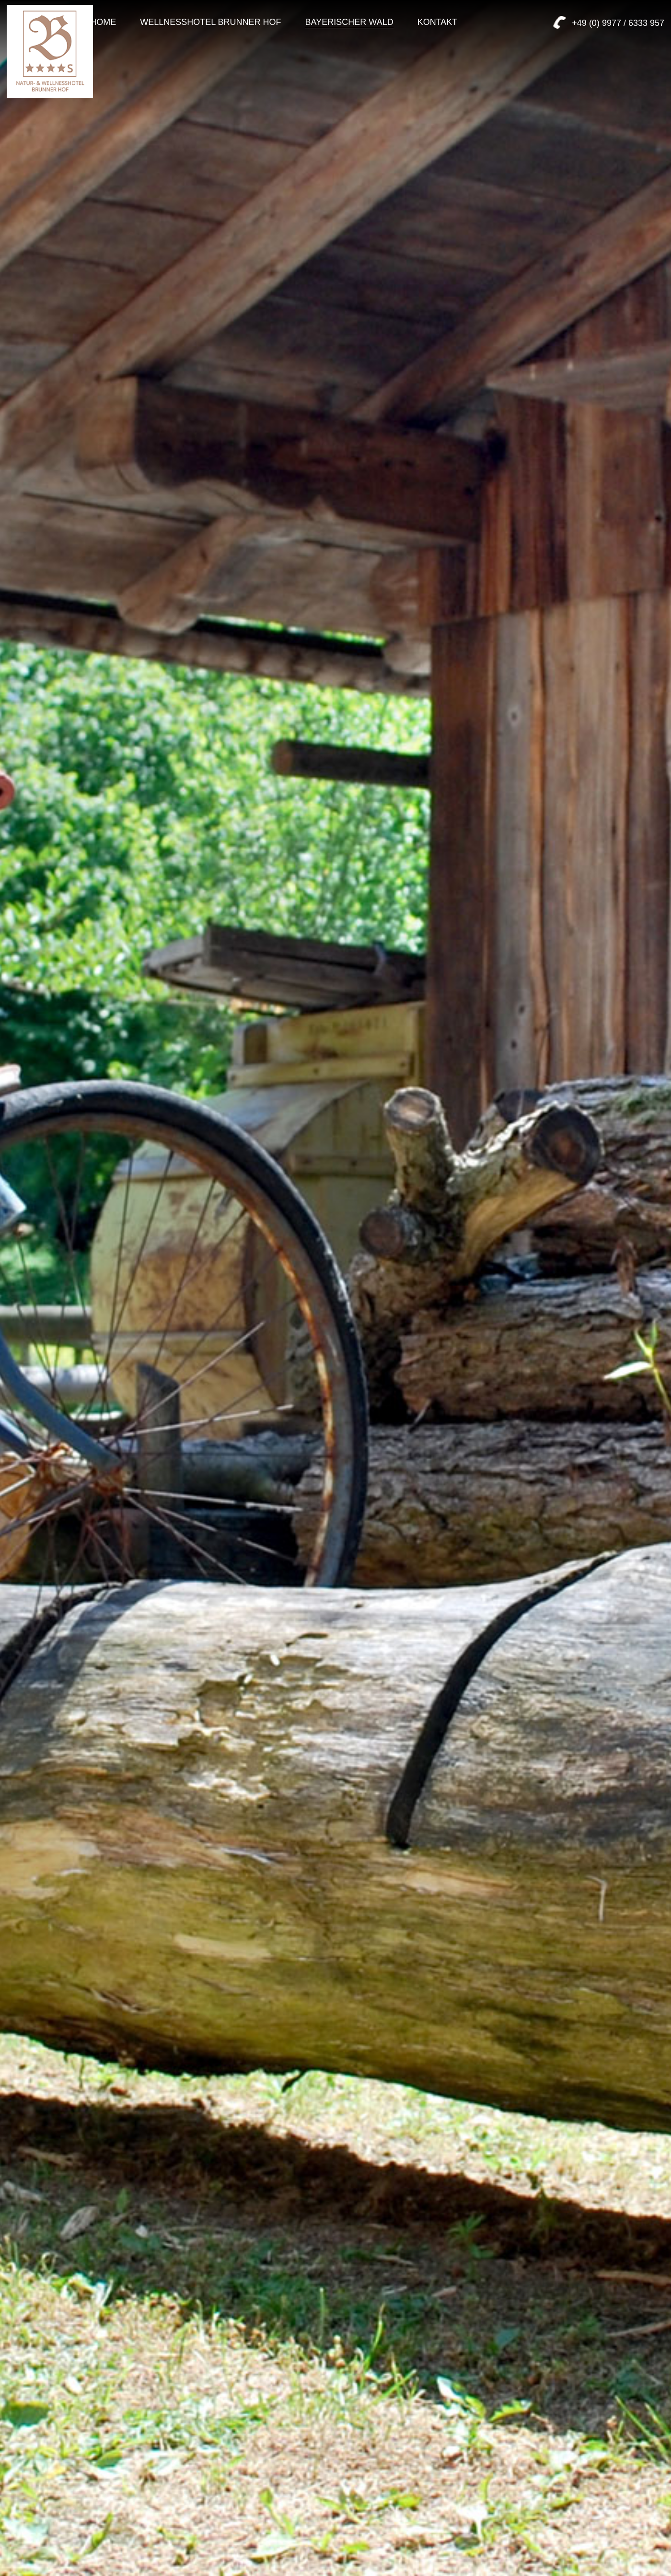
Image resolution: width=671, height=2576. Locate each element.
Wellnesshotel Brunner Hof (210, 22)
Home (103, 22)
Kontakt (437, 22)
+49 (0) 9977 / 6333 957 (618, 23)
